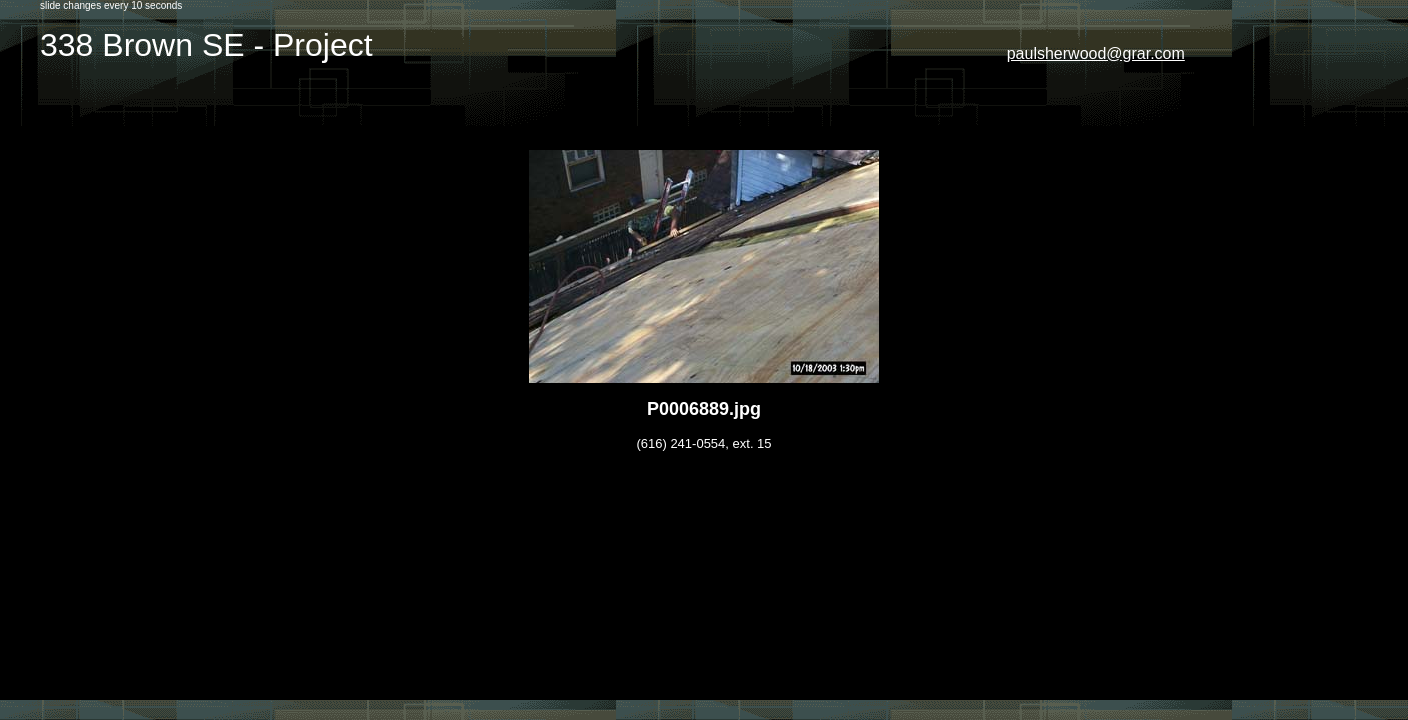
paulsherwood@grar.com (1096, 53)
